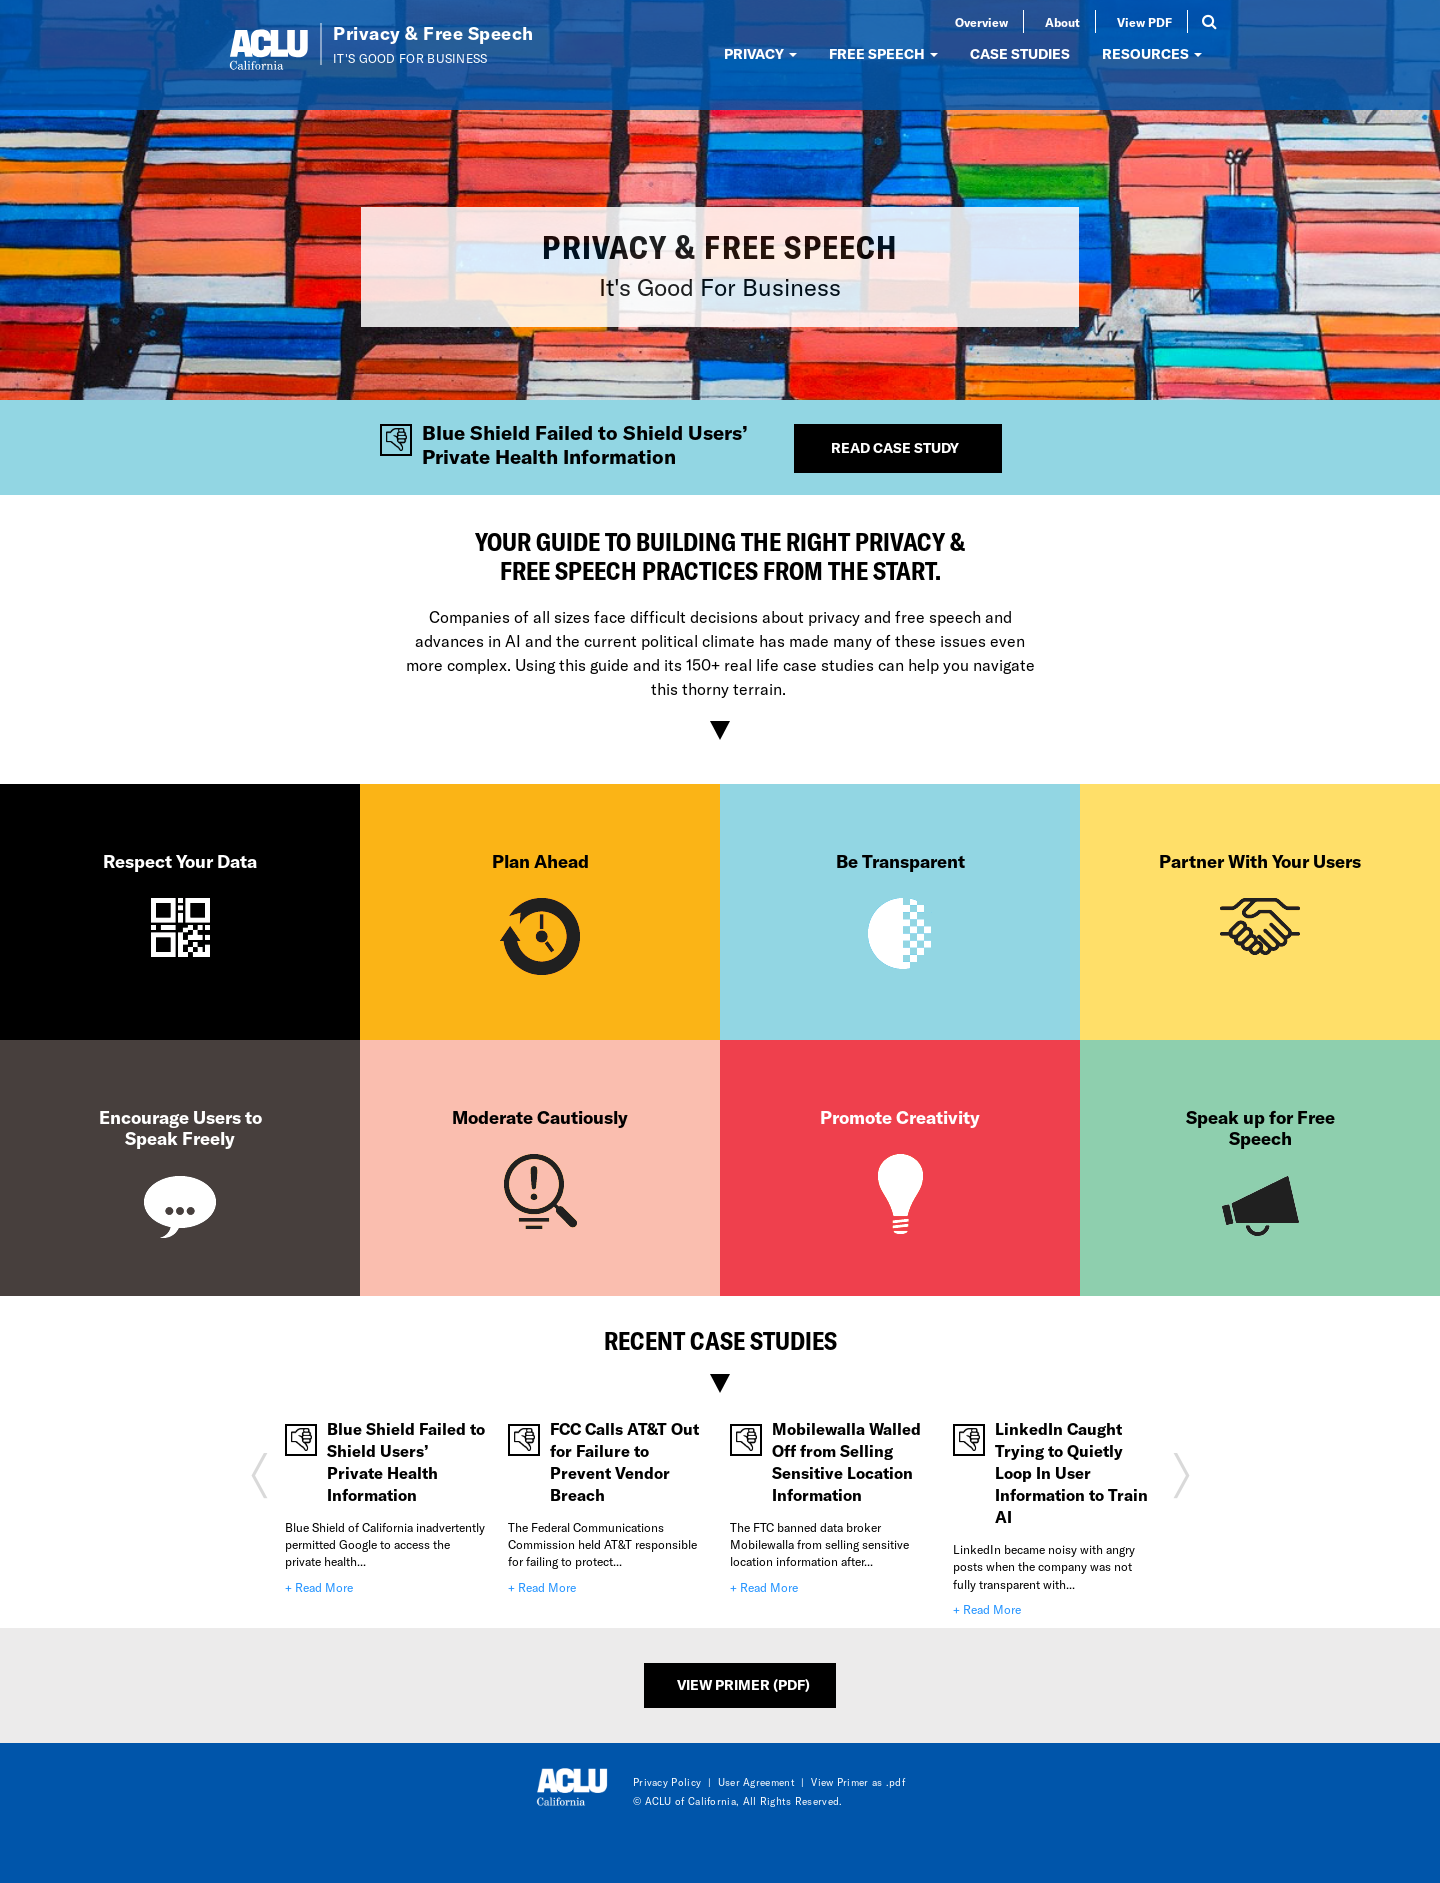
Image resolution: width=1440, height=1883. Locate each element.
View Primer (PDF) (743, 1684)
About (1062, 22)
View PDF (1144, 22)
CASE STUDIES (1020, 53)
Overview (981, 22)
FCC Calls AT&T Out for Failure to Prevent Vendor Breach (624, 1461)
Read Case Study (895, 447)
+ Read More (319, 1587)
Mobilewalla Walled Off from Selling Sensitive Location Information (846, 1461)
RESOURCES (1152, 53)
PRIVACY (760, 53)
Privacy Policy (667, 1782)
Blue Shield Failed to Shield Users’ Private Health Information (406, 1461)
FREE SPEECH (883, 53)
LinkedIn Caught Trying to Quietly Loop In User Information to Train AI (1071, 1472)
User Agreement (756, 1782)
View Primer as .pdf (858, 1782)
